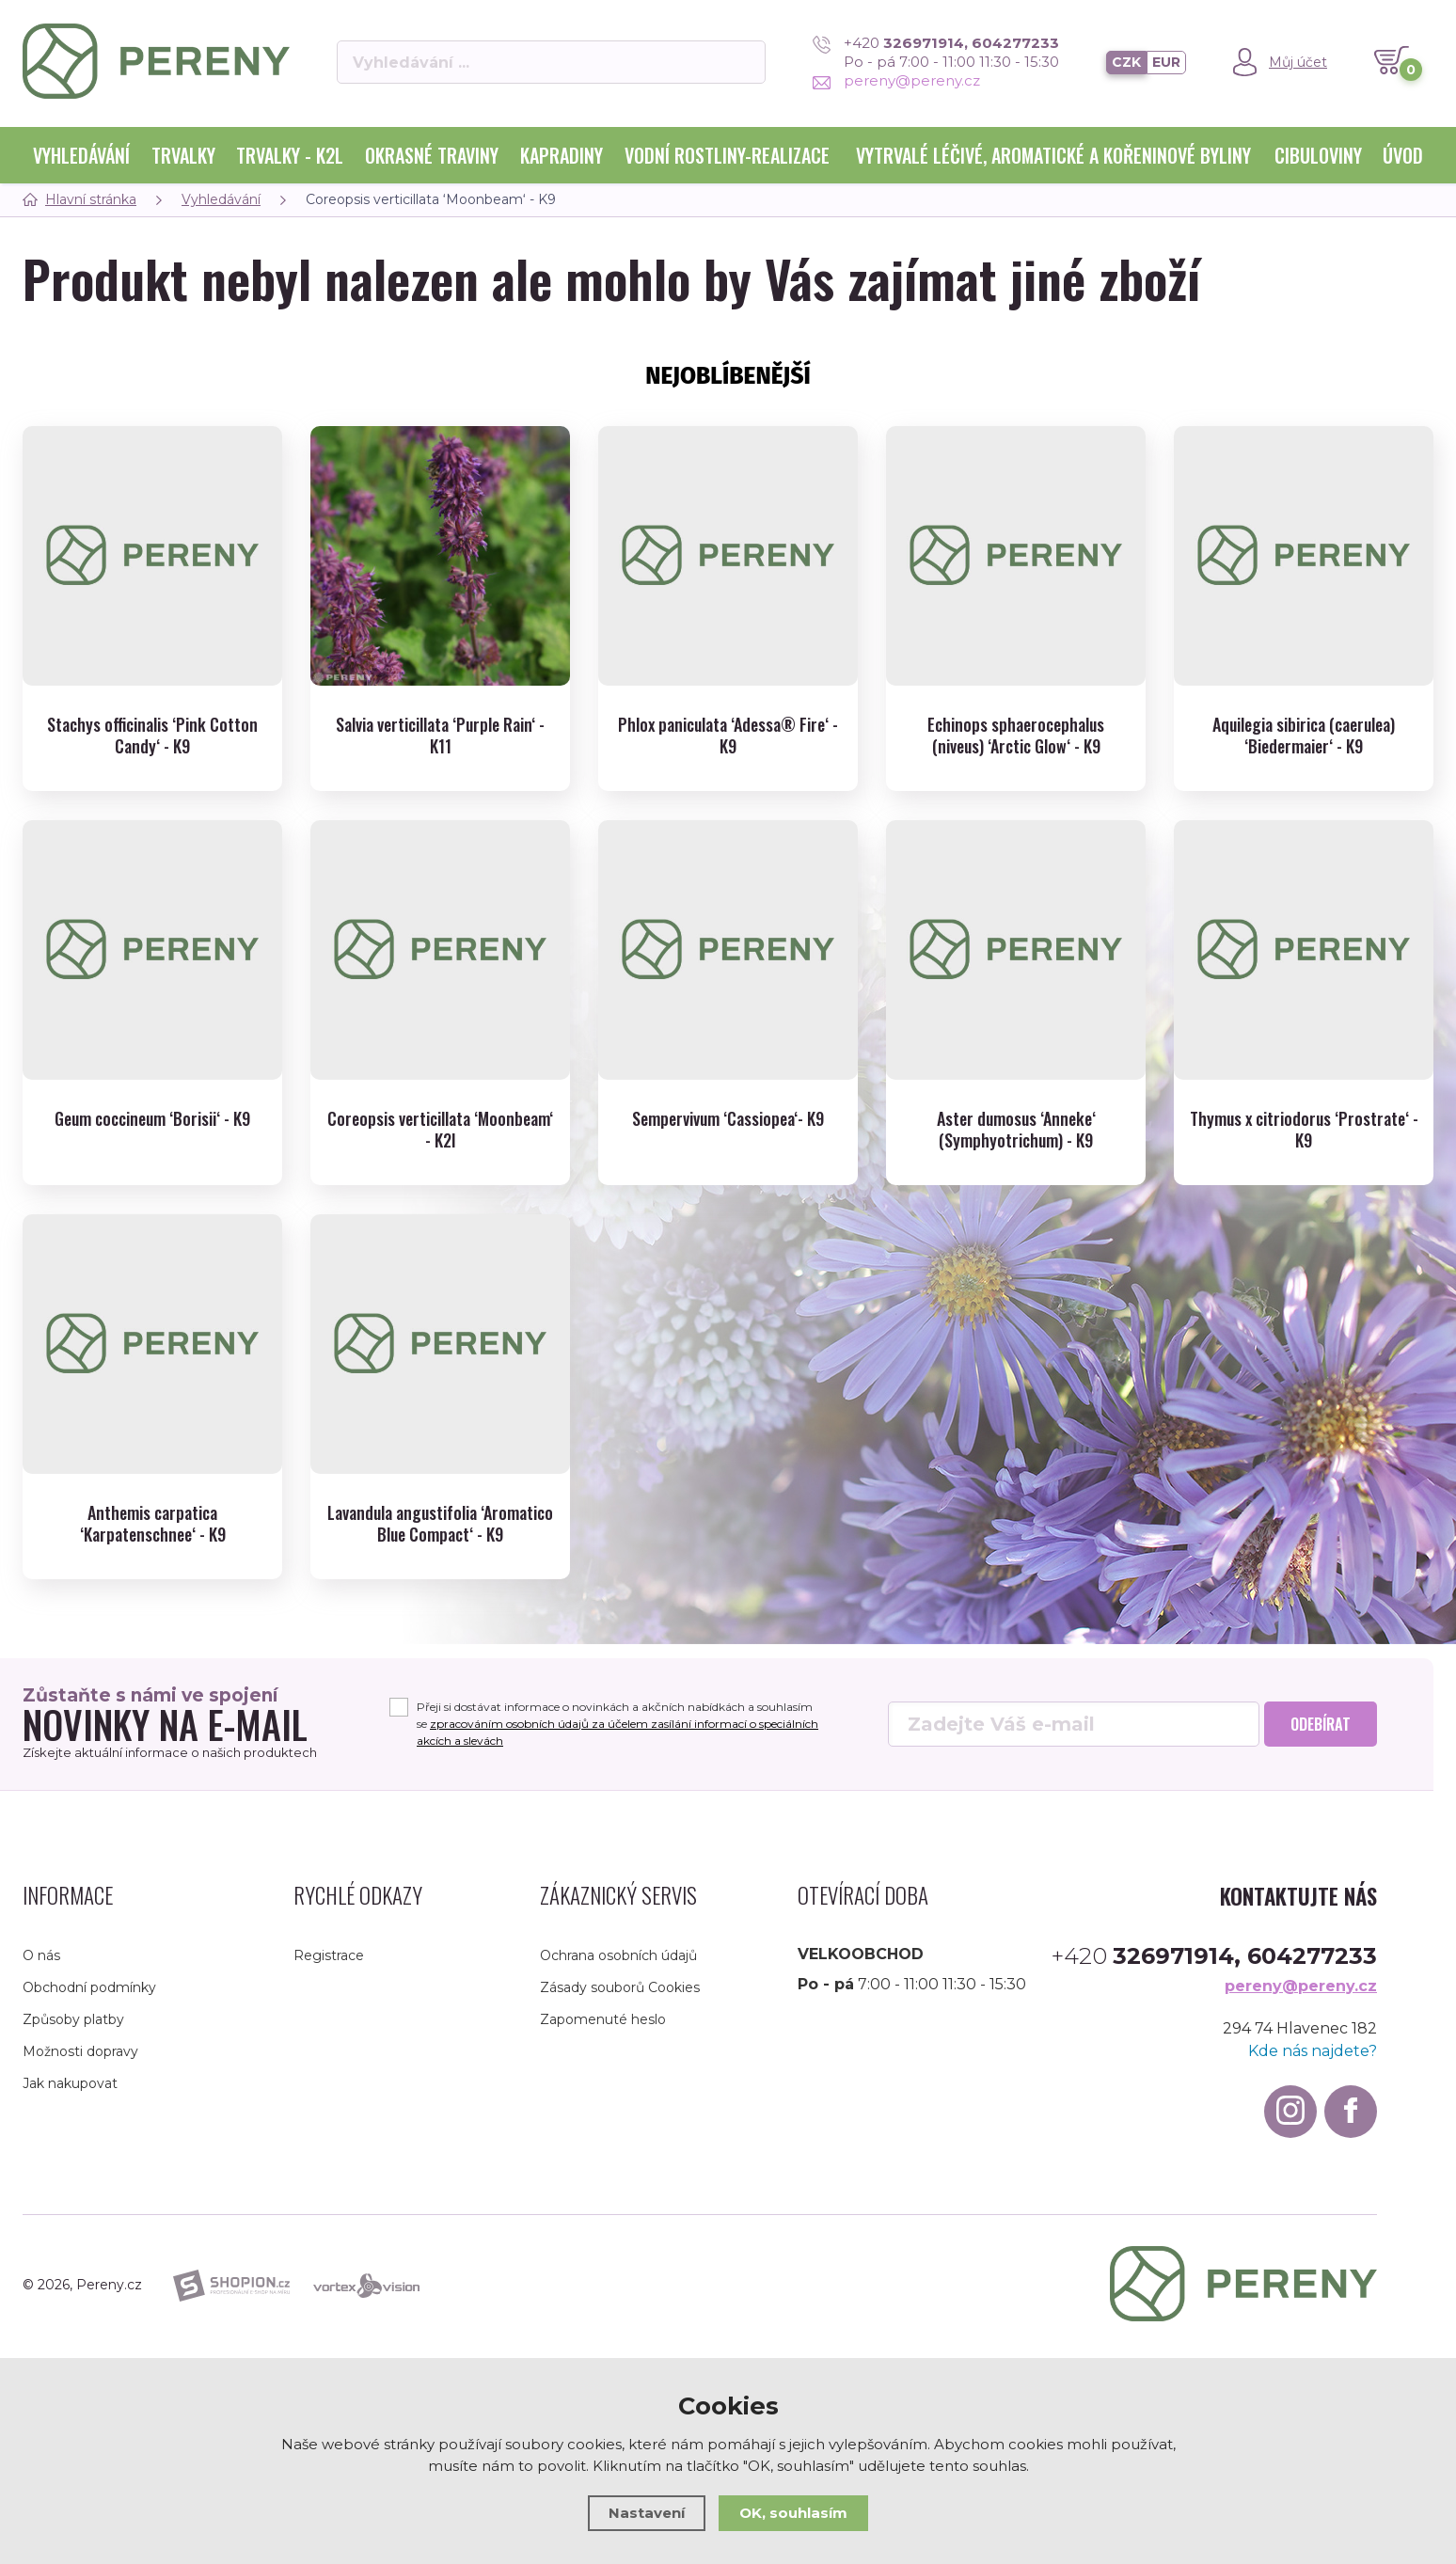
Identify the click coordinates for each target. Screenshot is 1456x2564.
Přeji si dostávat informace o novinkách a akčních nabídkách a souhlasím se (617, 1724)
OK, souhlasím (793, 2513)
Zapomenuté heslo (603, 2019)
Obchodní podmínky (89, 1987)
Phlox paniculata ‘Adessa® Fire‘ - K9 (728, 736)
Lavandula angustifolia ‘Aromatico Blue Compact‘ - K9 (440, 1524)
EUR (1166, 62)
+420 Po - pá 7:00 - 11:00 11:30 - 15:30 (936, 52)
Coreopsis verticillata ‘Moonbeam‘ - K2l (440, 1130)
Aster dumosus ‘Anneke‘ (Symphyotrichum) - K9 (1016, 1130)
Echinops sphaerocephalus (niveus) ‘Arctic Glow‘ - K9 (1015, 736)
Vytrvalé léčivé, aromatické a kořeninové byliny (1053, 155)
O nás (41, 1955)
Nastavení (647, 2513)
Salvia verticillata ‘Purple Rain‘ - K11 (440, 736)
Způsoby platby (73, 2019)
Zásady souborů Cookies (620, 1987)
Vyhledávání (81, 155)
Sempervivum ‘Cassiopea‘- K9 (728, 1119)
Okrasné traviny (432, 155)
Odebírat (1320, 1724)
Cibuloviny (1318, 155)
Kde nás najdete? (1312, 2051)
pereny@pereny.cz (896, 80)
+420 (1214, 1956)
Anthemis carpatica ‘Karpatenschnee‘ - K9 (153, 1524)
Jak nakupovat (70, 2083)
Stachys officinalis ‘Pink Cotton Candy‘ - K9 (152, 736)
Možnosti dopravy (80, 2051)
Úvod (1403, 155)
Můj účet (1298, 62)
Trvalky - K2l (289, 155)
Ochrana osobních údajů (618, 1955)
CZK (1126, 62)
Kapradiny (561, 155)
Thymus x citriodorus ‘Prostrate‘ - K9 (1304, 1130)
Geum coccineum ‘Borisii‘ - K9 (152, 1119)
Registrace (328, 1955)
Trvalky (183, 155)
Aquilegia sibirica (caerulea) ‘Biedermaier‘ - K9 (1303, 736)
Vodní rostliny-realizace (727, 155)
